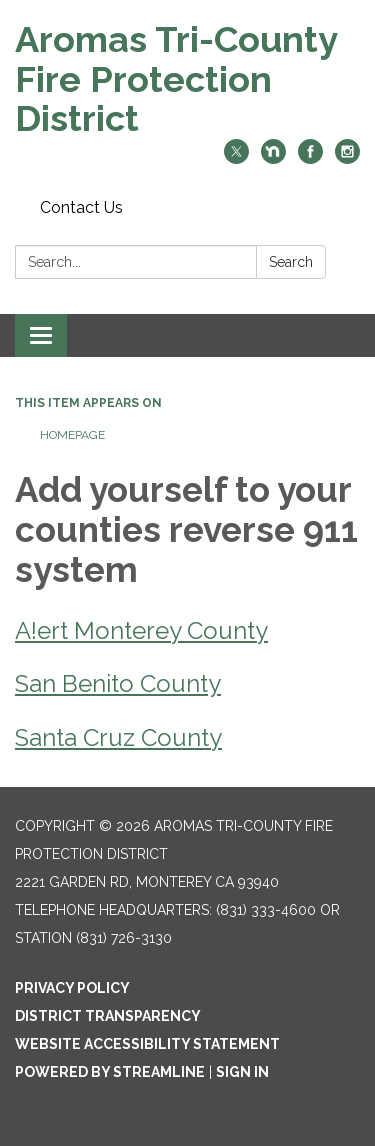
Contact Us (81, 207)
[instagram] (347, 158)
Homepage (72, 435)
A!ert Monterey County (141, 630)
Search (291, 262)
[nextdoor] (273, 158)
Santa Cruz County (118, 737)
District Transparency (108, 1016)
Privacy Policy (72, 988)
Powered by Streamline (110, 1072)
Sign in (242, 1072)
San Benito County (118, 683)
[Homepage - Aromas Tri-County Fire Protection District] (187, 79)
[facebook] (310, 158)
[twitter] (236, 158)
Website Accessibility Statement (147, 1044)
